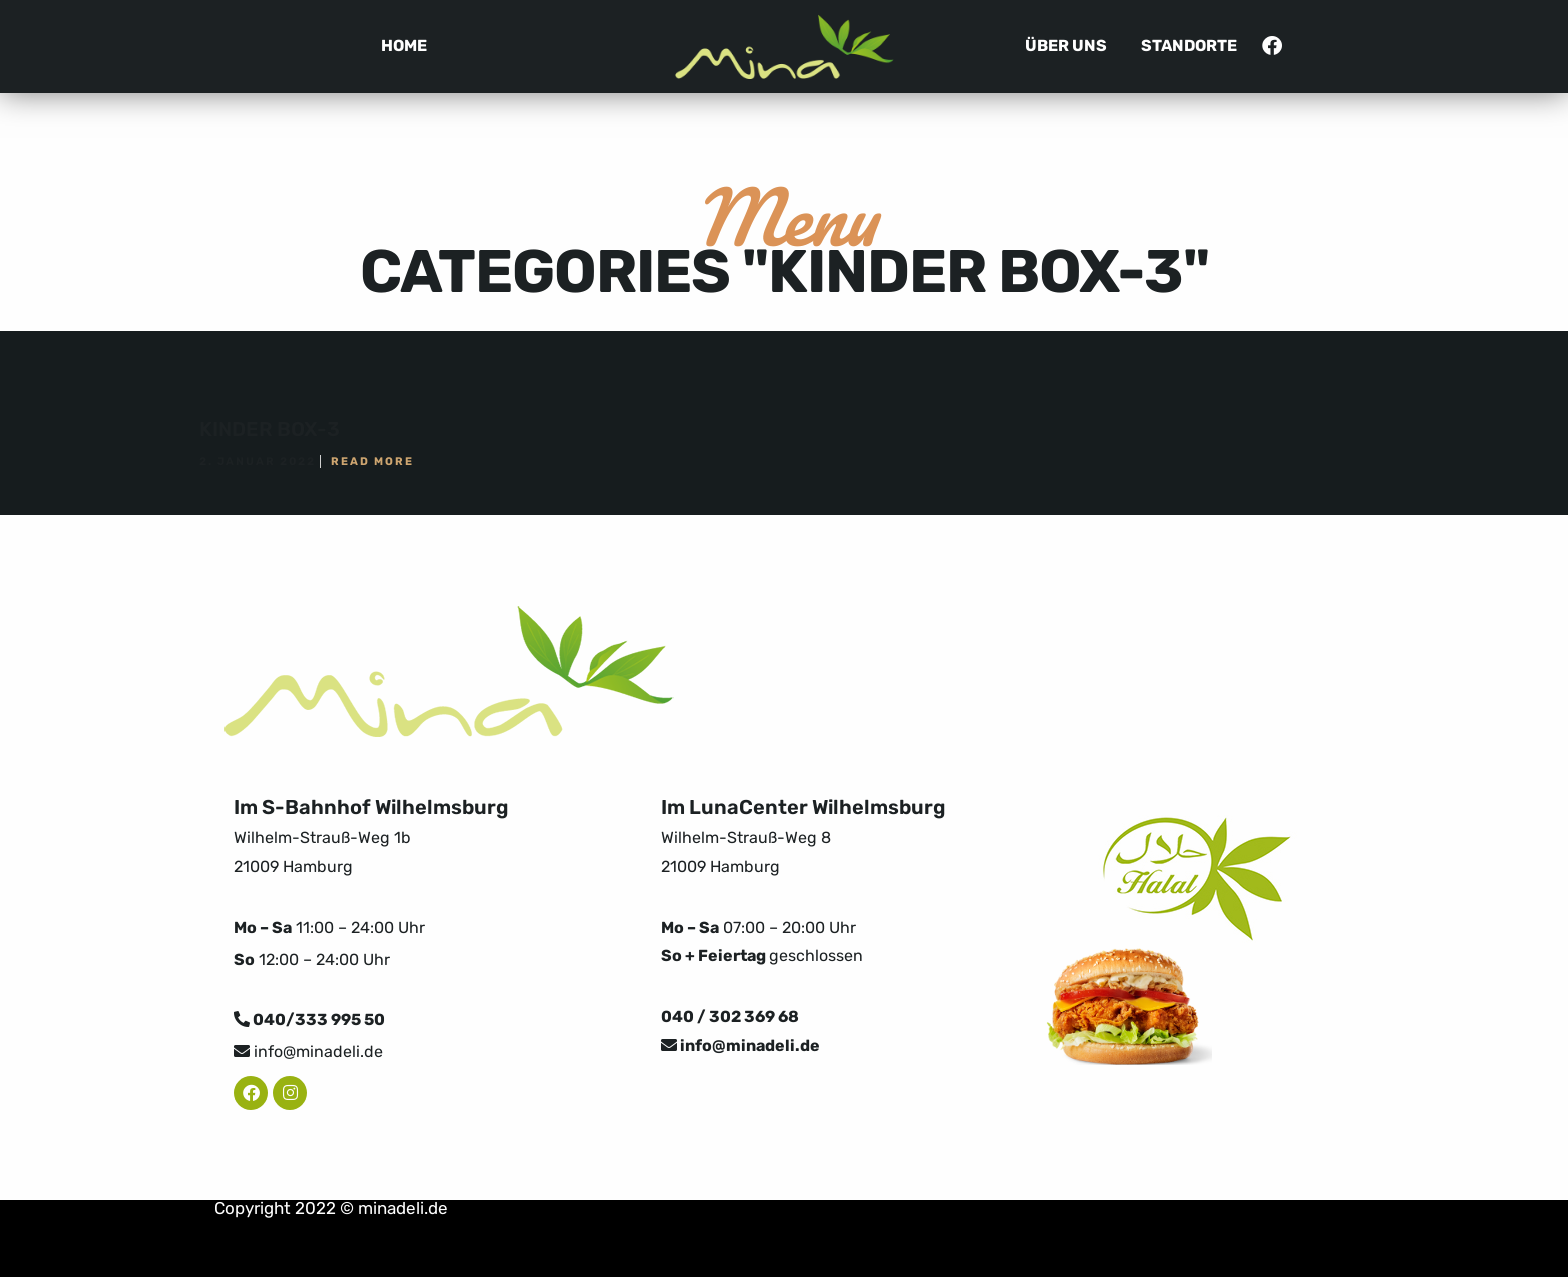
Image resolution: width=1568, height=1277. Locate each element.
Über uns (1066, 45)
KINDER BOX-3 (269, 429)
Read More (372, 461)
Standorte (1189, 45)
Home (404, 45)
